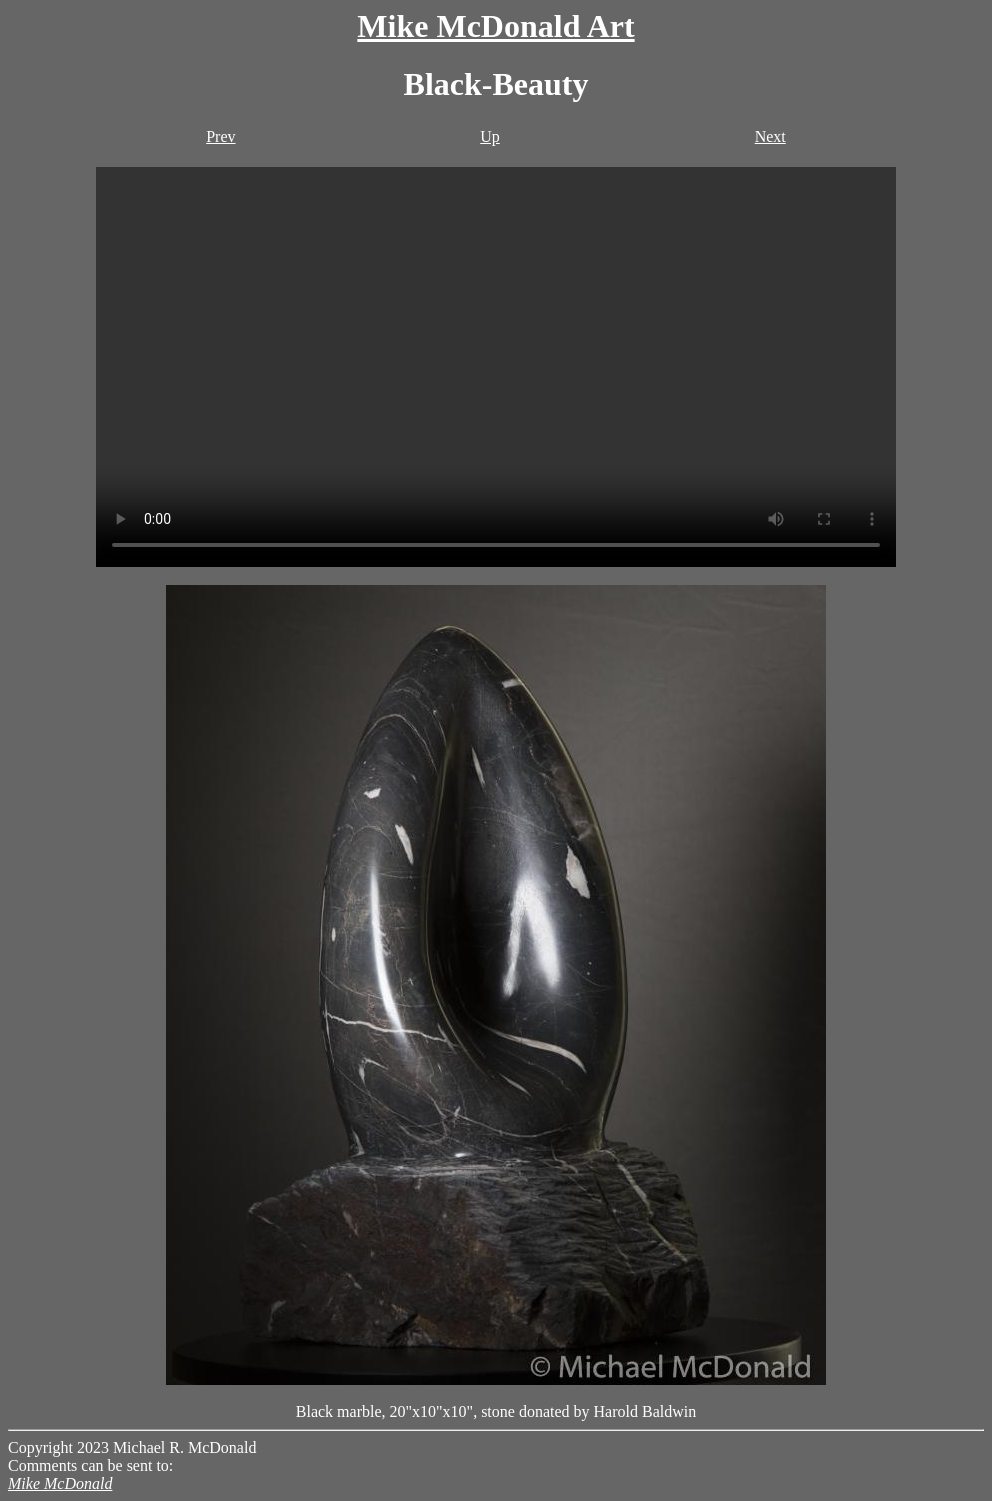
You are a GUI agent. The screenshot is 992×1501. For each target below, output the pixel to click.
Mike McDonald (60, 1483)
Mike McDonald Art (495, 26)
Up (490, 136)
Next (770, 136)
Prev (220, 136)
